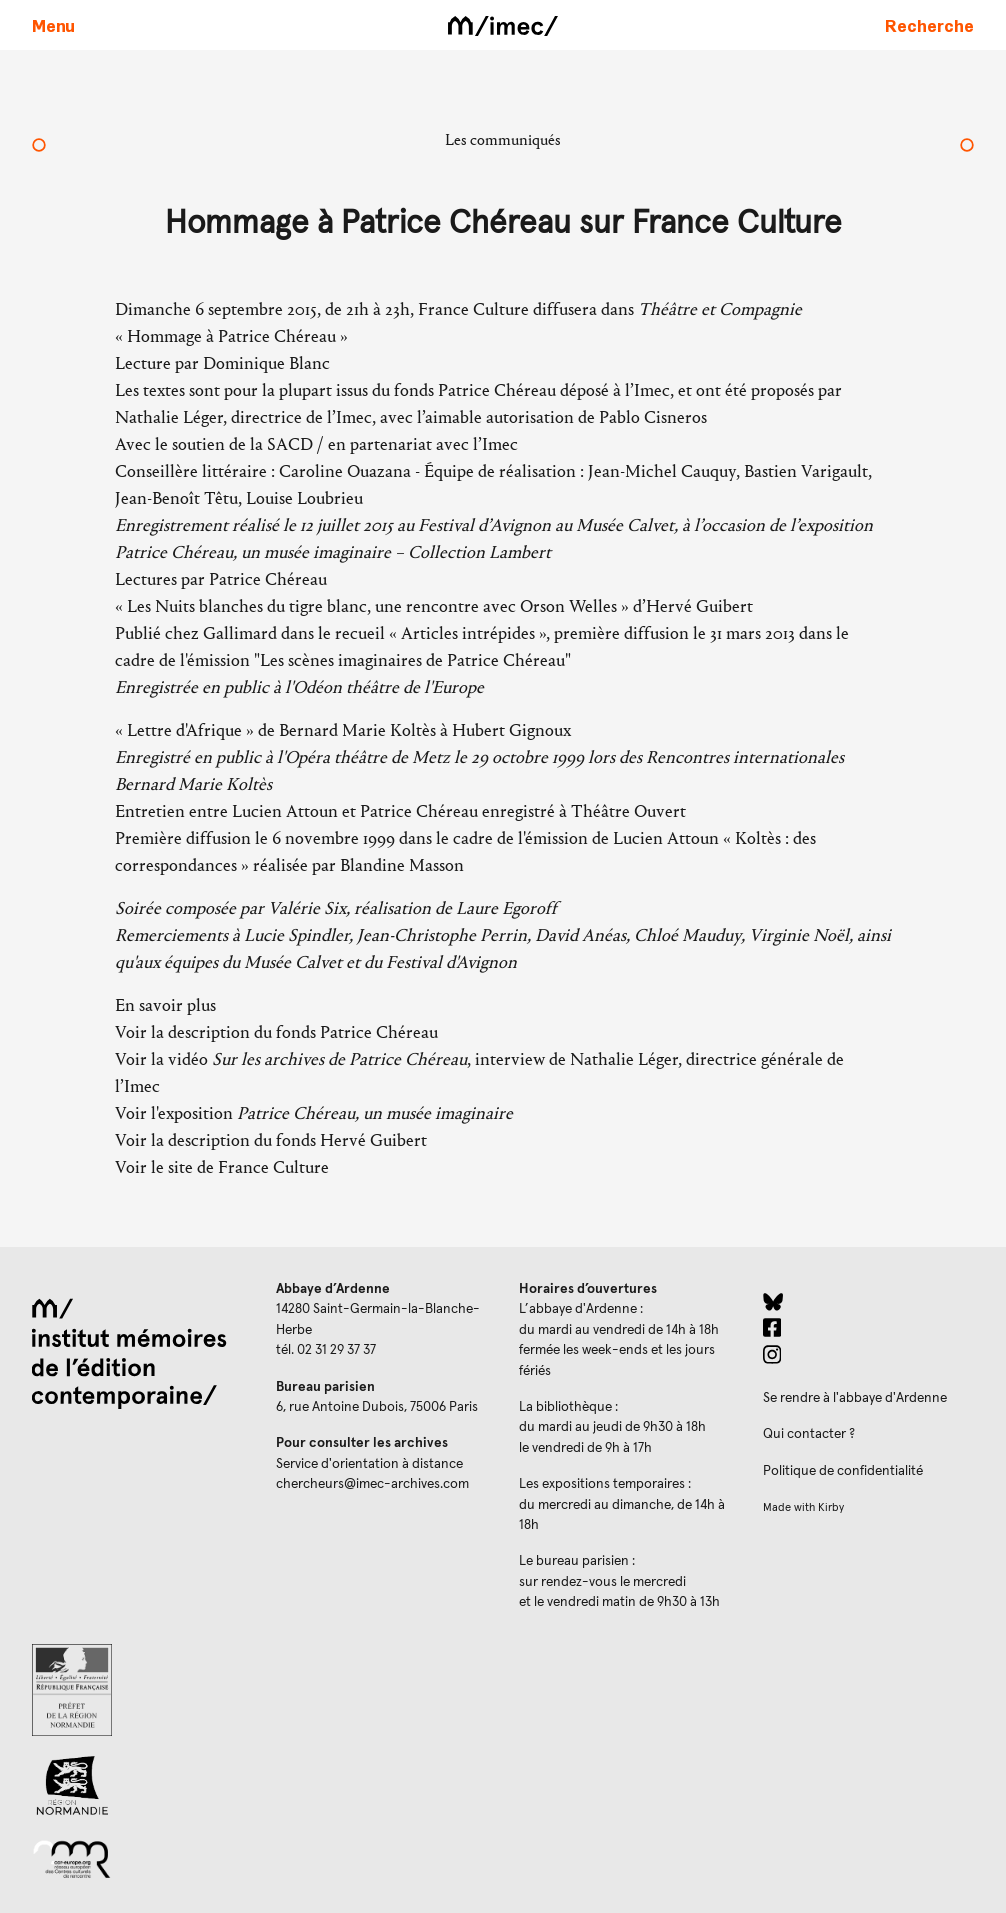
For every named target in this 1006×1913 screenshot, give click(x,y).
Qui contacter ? (809, 1434)
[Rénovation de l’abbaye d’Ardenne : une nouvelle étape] (39, 147)
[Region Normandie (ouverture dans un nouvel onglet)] (138, 1785)
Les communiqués (503, 139)
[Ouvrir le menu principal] (53, 25)
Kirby (831, 1507)
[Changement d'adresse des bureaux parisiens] (967, 147)
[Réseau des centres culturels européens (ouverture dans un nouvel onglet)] (138, 1858)
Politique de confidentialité (843, 1471)
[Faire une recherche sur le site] (929, 25)
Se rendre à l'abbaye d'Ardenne (855, 1398)
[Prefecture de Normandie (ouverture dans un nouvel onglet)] (138, 1690)
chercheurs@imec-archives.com (372, 1484)
